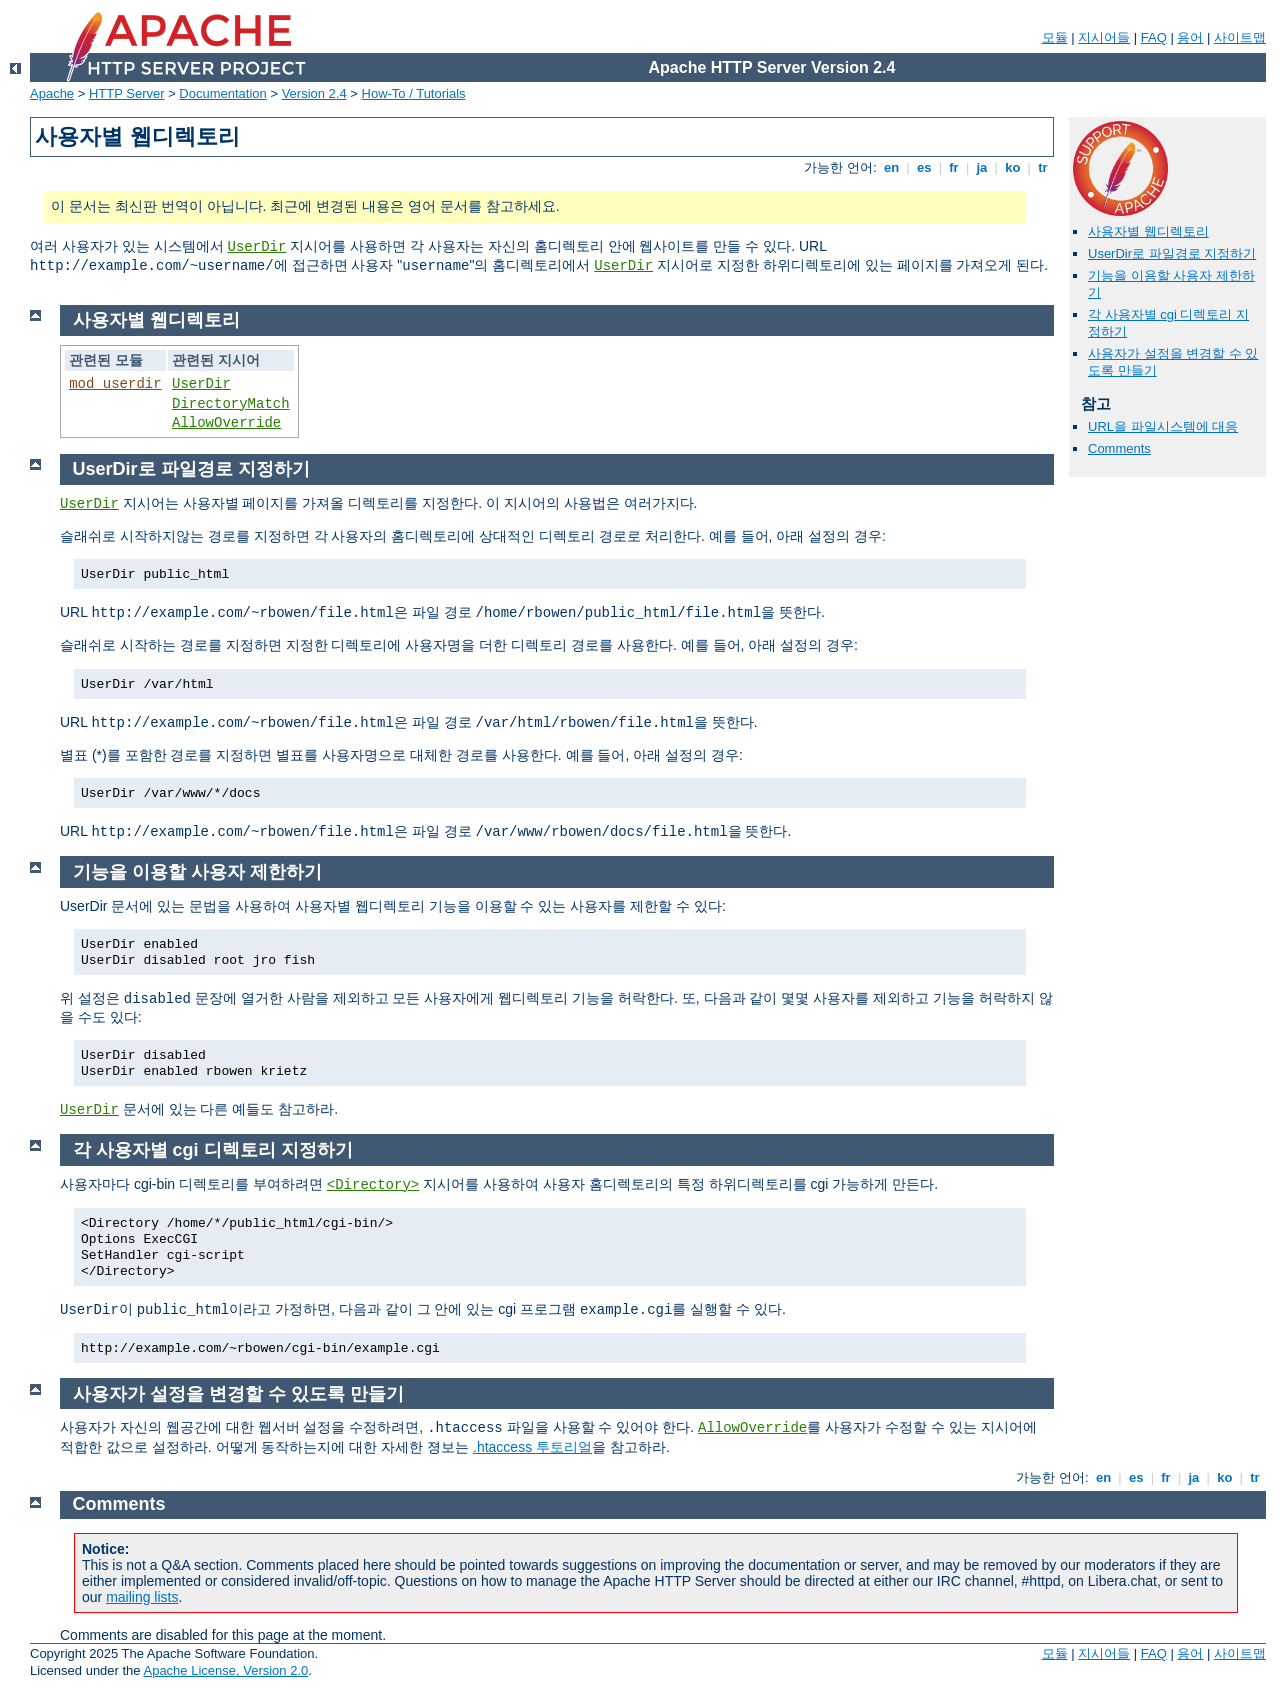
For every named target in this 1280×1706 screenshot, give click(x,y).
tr (1043, 167)
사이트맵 (1240, 37)
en (891, 167)
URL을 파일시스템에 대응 (1163, 426)
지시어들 (1104, 37)
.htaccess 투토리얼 (532, 1447)
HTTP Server (127, 93)
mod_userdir (115, 384)
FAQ (1154, 37)
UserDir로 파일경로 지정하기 (1172, 253)
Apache (52, 93)
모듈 (1055, 37)
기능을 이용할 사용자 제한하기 (197, 872)
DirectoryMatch (231, 404)
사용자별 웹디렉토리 (1148, 231)
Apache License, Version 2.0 (225, 1670)
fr (954, 167)
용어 (1190, 37)
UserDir (257, 247)
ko (1013, 167)
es (924, 167)
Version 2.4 (314, 93)
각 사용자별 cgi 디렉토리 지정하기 (213, 1150)
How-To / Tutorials (414, 93)
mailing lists (142, 1597)
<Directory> (373, 1185)
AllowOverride (226, 423)
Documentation (222, 93)
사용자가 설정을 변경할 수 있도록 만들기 (238, 1394)
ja (982, 167)
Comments (1119, 448)
